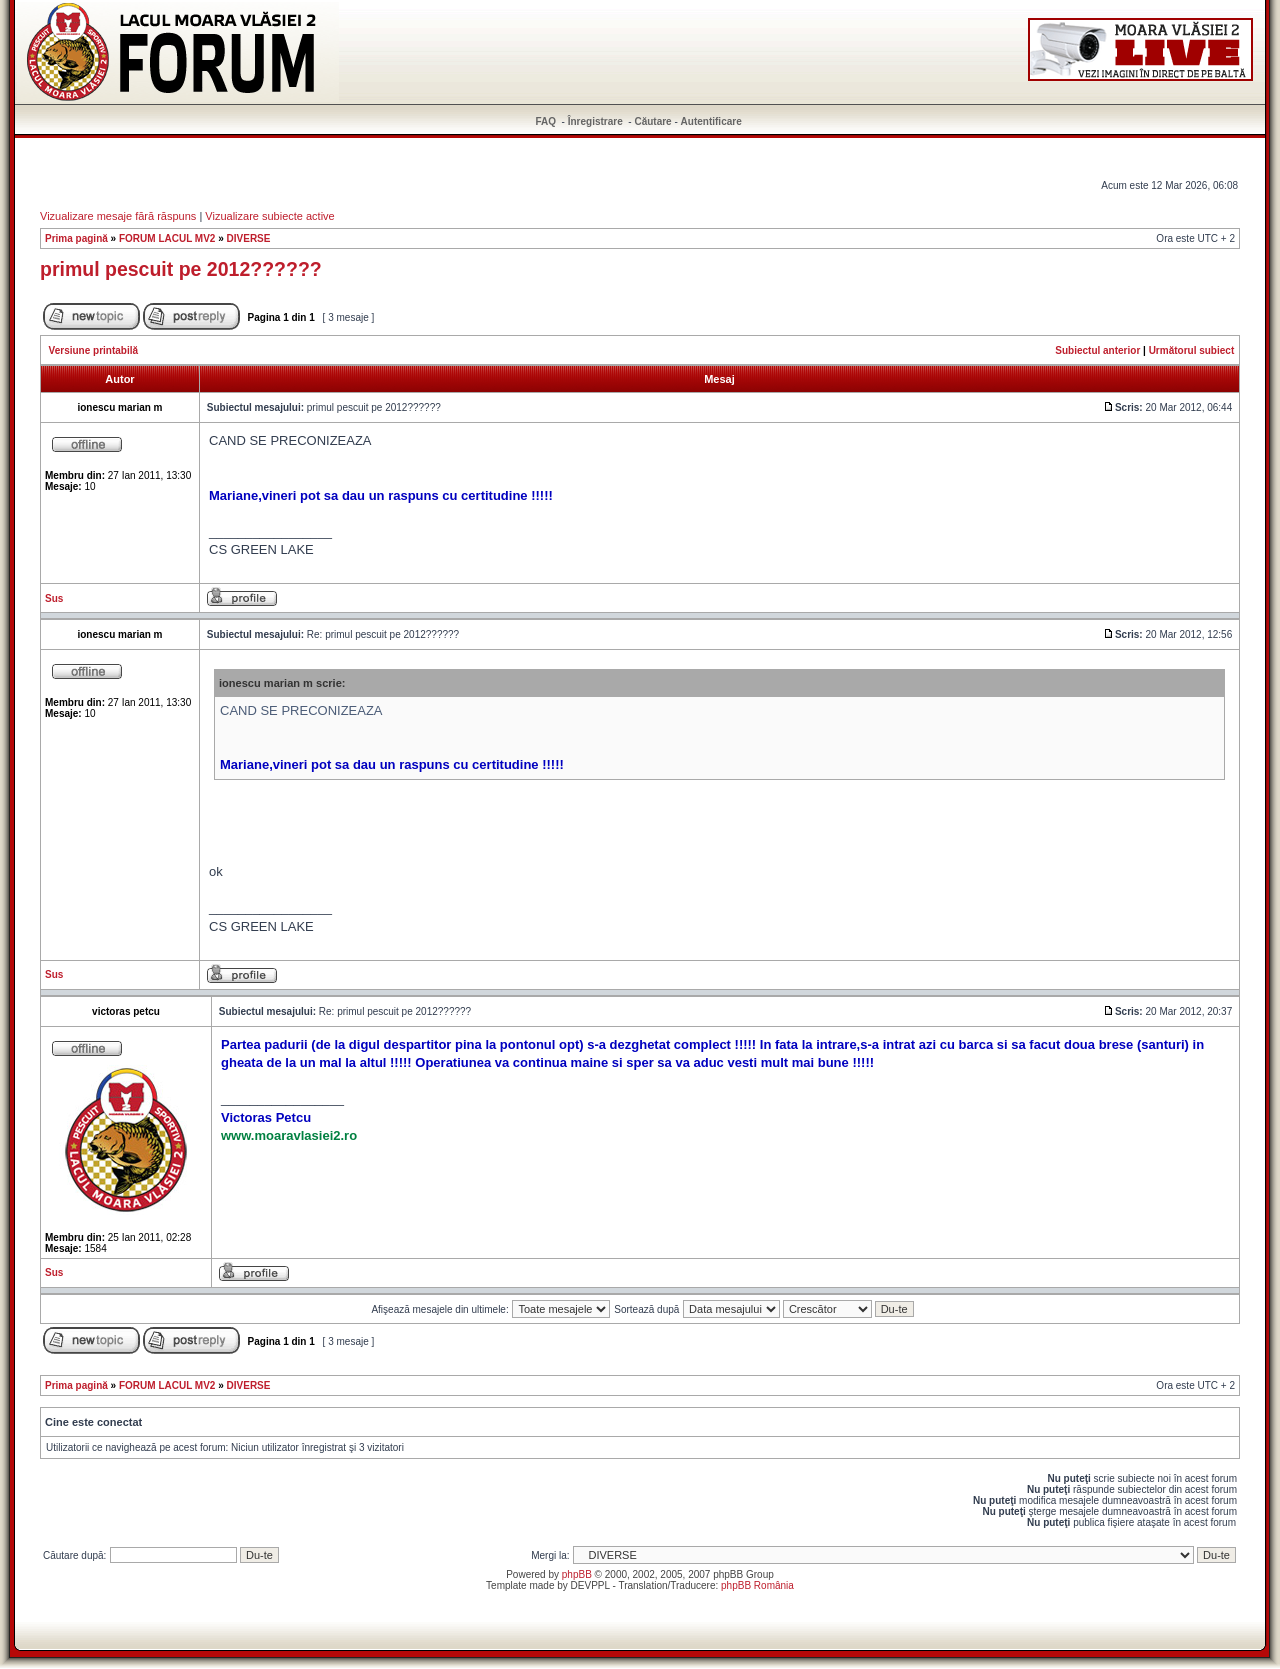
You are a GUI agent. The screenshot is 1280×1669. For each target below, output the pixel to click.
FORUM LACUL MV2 (167, 238)
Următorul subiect (1192, 350)
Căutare (652, 121)
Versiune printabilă (93, 350)
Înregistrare (595, 121)
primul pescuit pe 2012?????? (181, 269)
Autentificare (711, 121)
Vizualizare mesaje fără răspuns (118, 216)
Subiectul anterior (1097, 350)
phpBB (577, 1574)
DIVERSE (249, 238)
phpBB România (757, 1585)
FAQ (546, 121)
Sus (54, 598)
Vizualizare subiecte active (269, 216)
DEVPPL (590, 1585)
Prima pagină (76, 238)
